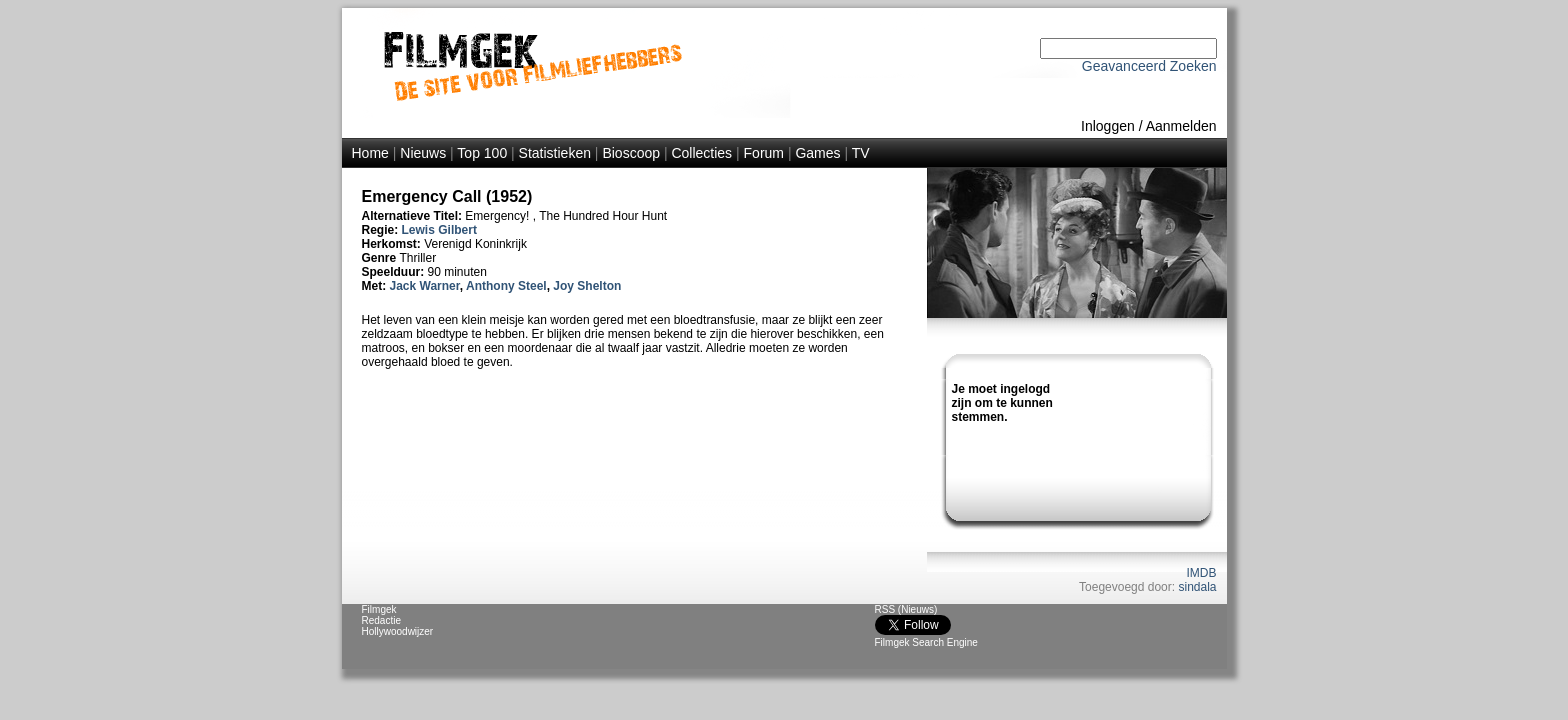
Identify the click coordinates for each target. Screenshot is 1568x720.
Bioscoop (631, 153)
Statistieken (555, 153)
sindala (1197, 587)
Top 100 (482, 153)
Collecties (701, 153)
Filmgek (379, 609)
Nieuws (423, 153)
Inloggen (1108, 126)
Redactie (381, 620)
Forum (764, 153)
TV (861, 153)
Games (817, 153)
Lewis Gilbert (439, 230)
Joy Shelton (587, 286)
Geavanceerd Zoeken (1149, 66)
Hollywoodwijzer (398, 631)
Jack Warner (425, 286)
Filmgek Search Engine (926, 642)
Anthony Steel (506, 286)
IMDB (1202, 573)
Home (370, 153)
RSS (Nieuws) (906, 609)
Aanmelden (1181, 126)
